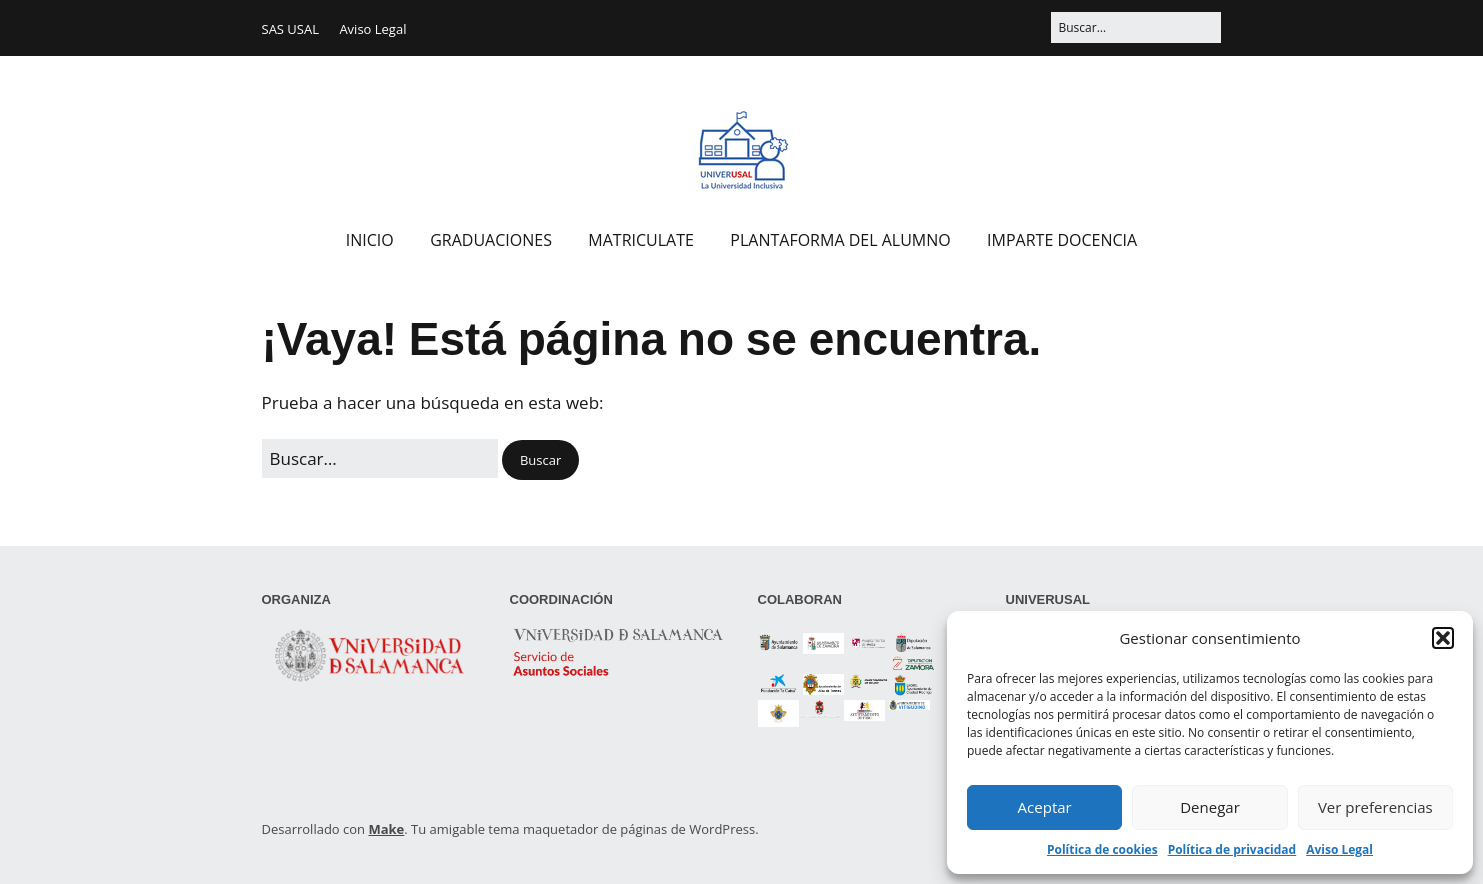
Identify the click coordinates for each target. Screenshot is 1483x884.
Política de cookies (1102, 849)
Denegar (1210, 807)
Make (386, 829)
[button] (1443, 638)
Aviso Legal (1339, 849)
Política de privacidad (1232, 849)
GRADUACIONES (491, 240)
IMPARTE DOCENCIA (1062, 240)
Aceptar (1045, 807)
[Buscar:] (1136, 27)
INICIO (370, 240)
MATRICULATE (641, 240)
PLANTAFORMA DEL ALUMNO (840, 240)
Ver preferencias (1375, 807)
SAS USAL (290, 29)
